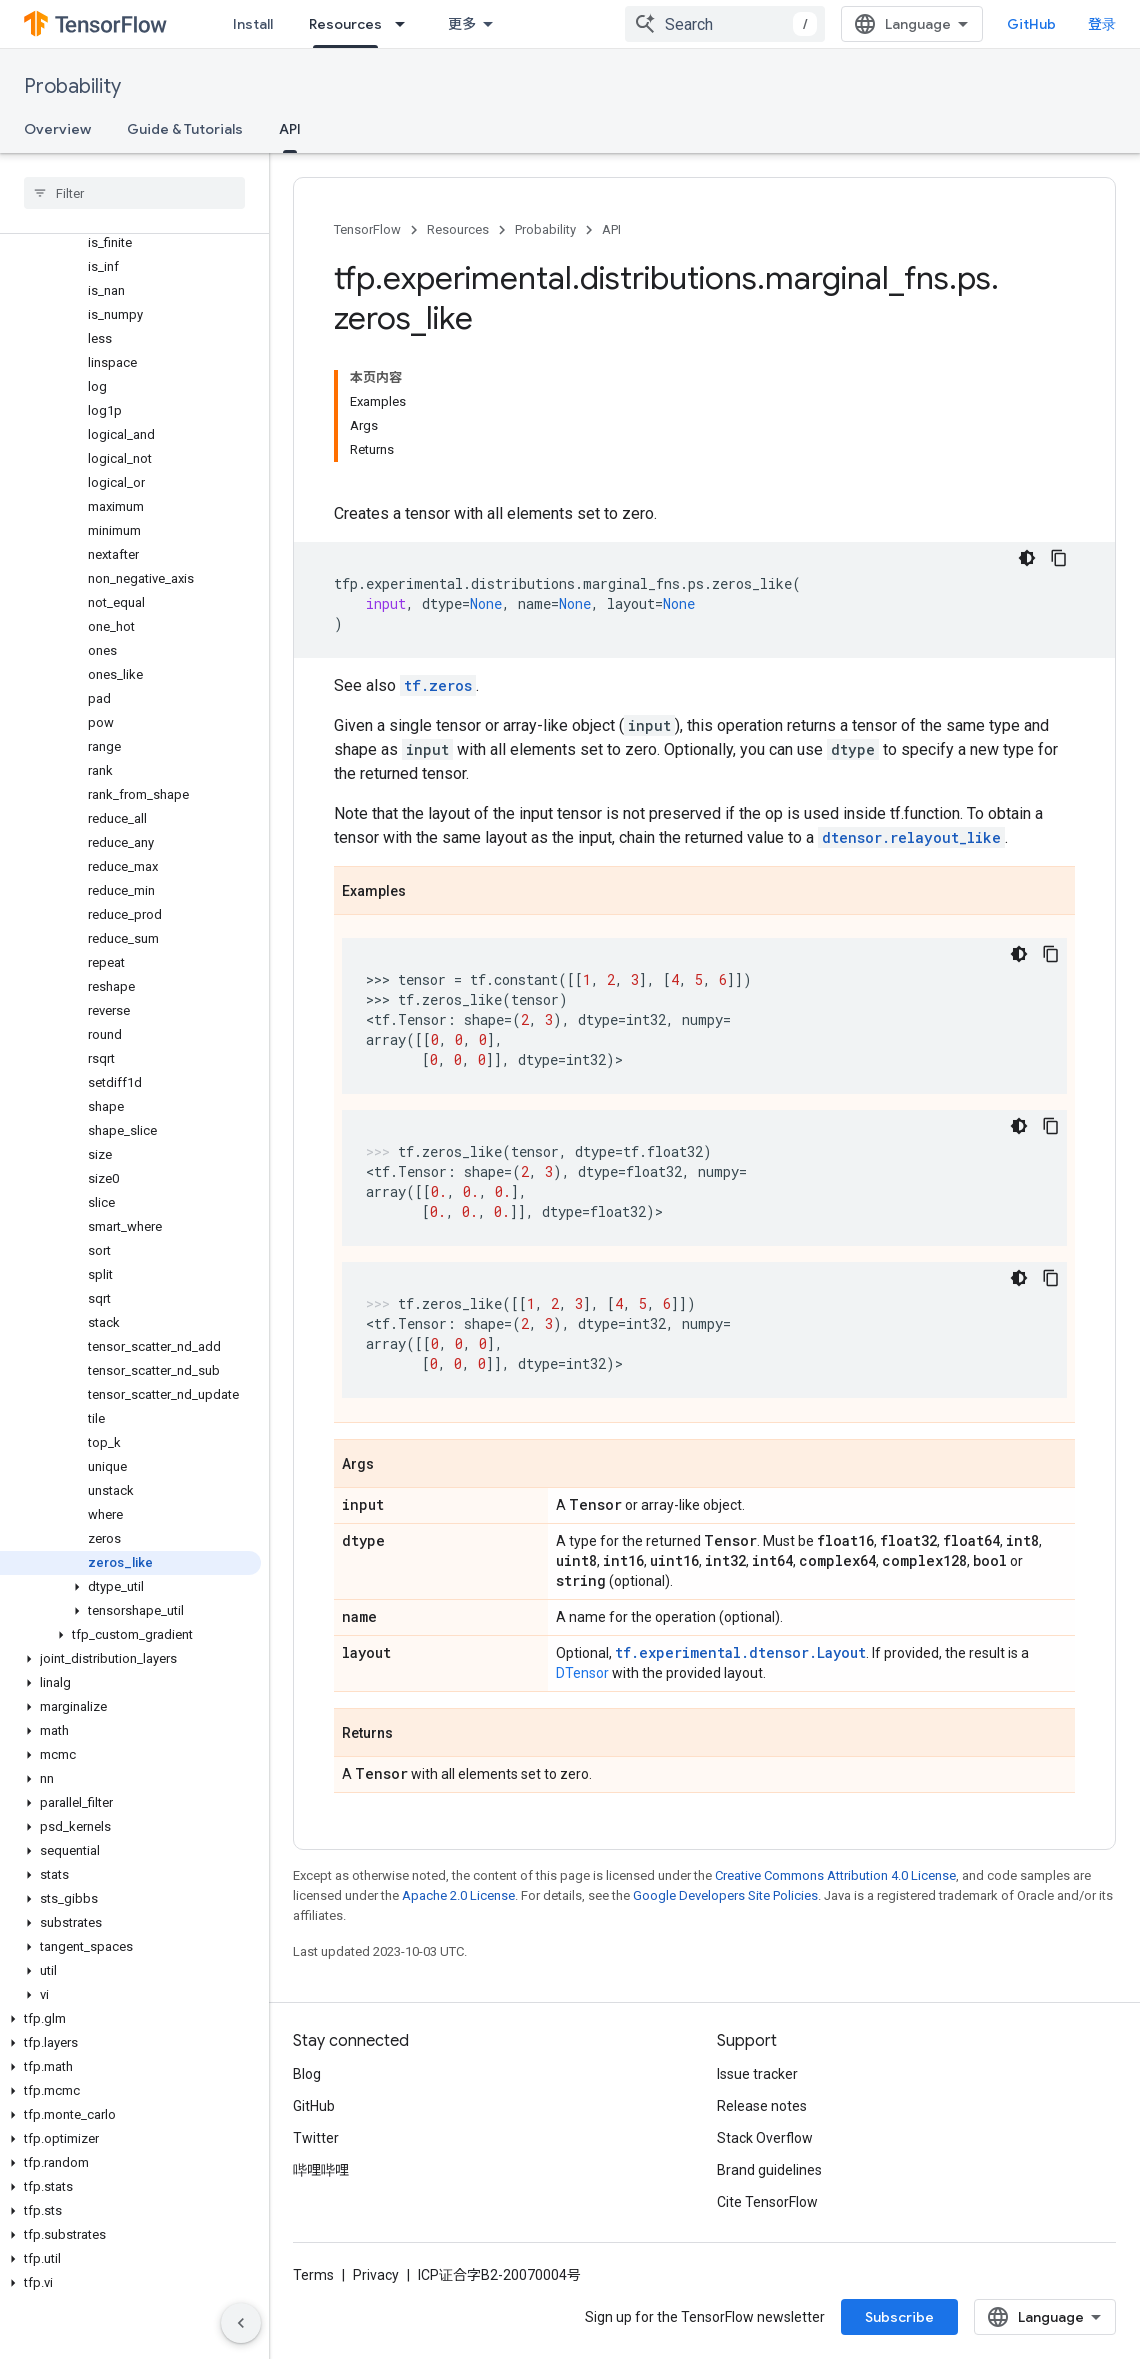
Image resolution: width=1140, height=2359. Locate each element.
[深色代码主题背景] (1027, 558)
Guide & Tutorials (185, 129)
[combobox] (725, 24)
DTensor (582, 1673)
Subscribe (899, 2317)
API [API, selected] (290, 129)
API (611, 229)
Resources (458, 229)
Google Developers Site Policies (725, 1895)
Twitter (316, 2138)
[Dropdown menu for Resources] (406, 24)
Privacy (376, 2275)
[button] (130, 1587)
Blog (307, 2074)
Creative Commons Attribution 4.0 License (835, 1875)
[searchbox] (134, 193)
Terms (313, 2275)
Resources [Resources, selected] (345, 24)
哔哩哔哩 (321, 2170)
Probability (72, 86)
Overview (57, 129)
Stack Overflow (765, 2138)
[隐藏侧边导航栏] (241, 2323)
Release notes (762, 2106)
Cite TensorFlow (767, 2202)
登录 (1102, 24)
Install (253, 24)
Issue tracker (757, 2074)
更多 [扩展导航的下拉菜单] (462, 24)
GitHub (1031, 24)
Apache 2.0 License (458, 1895)
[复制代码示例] (1059, 558)
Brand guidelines (769, 2170)
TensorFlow (367, 229)
